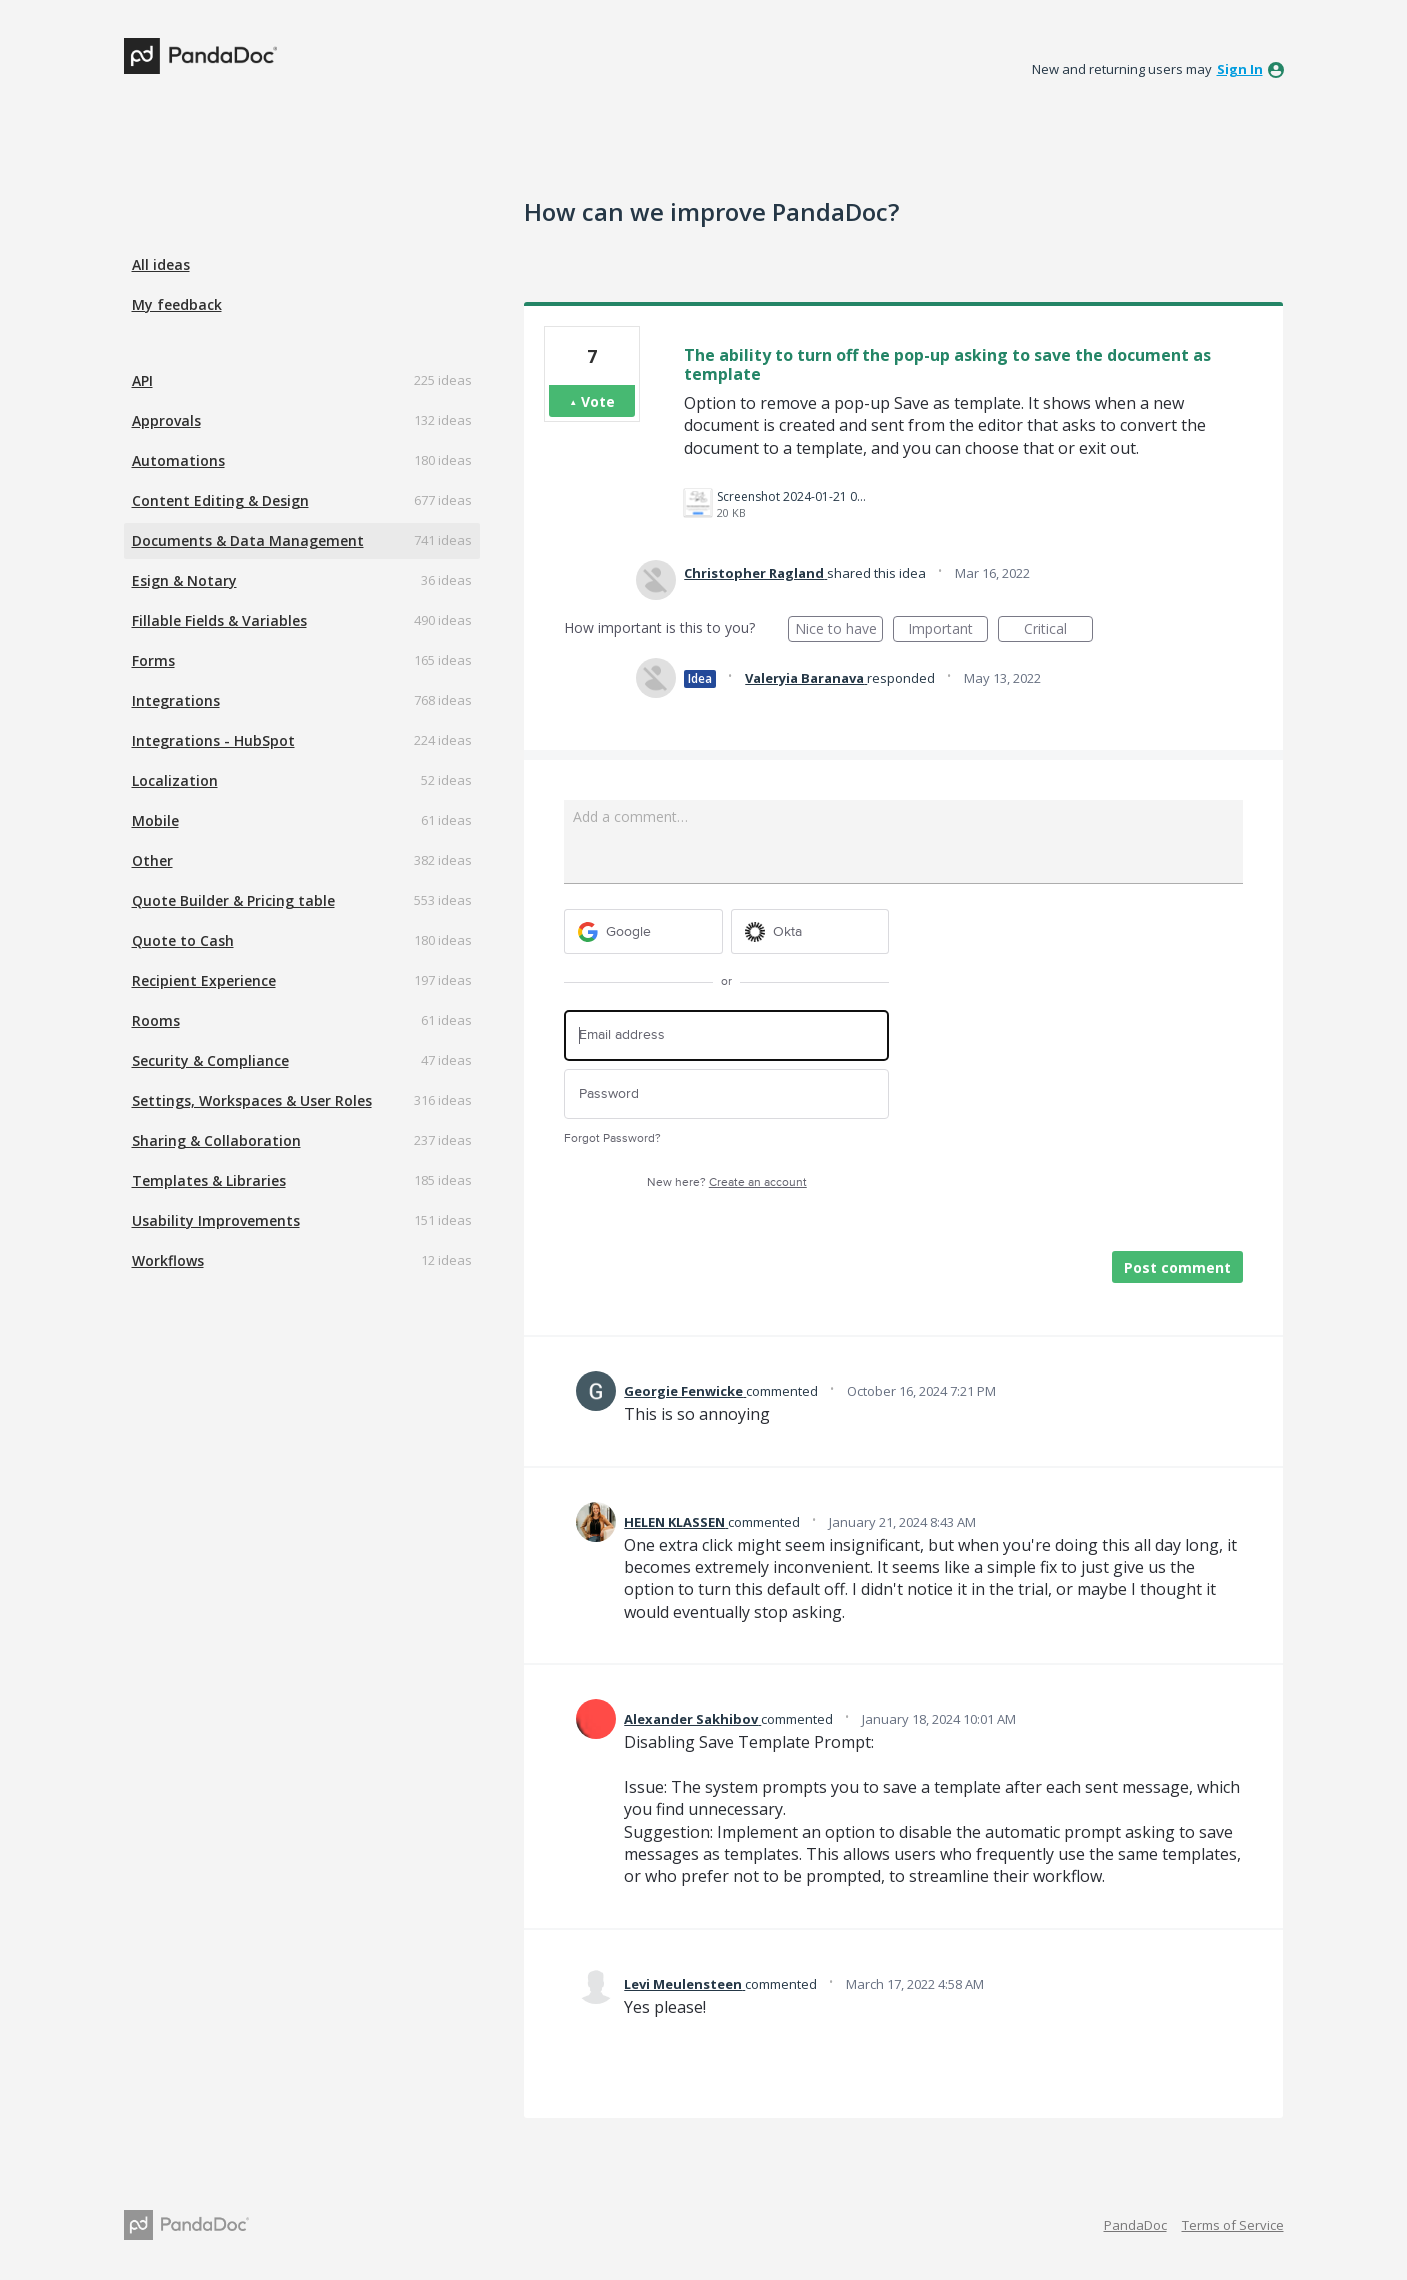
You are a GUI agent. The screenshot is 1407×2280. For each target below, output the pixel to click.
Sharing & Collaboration (216, 1140)
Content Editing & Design (220, 500)
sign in (1240, 69)
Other (152, 860)
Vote (598, 401)
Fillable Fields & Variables (219, 620)
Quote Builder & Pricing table (233, 900)
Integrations (176, 700)
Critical (1058, 630)
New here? (727, 1182)
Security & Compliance (210, 1060)
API (142, 380)
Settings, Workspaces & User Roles (252, 1100)
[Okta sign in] (810, 931)
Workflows (168, 1260)
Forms (153, 660)
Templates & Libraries (209, 1180)
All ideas (161, 264)
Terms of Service (1233, 2225)
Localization (175, 780)
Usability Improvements (216, 1220)
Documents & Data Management (248, 540)
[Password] (726, 1094)
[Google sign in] (643, 931)
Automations (178, 460)
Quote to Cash (183, 940)
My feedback (177, 304)
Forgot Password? (612, 1138)
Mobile (155, 820)
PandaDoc (1135, 2225)
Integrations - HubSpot (213, 740)
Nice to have (839, 630)
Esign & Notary (184, 580)
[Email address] (726, 1035)
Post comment (1177, 1267)
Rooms (156, 1020)
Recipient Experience (204, 980)
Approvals (166, 420)
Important (948, 630)
